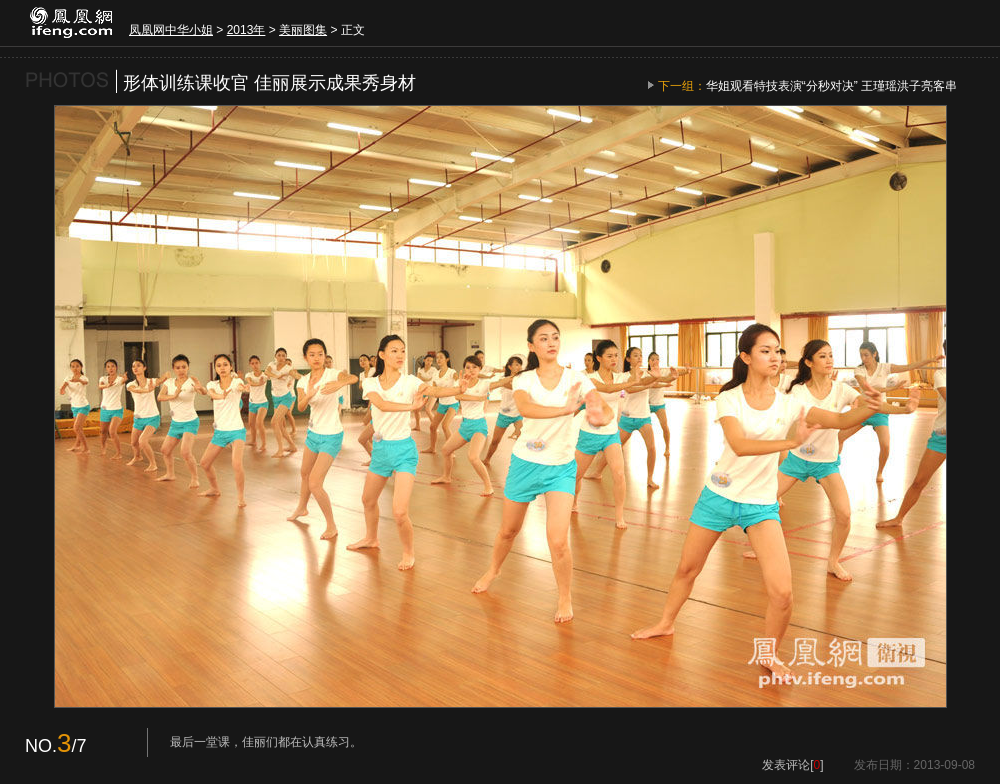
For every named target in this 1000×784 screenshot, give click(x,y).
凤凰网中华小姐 (171, 30)
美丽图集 (303, 30)
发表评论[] (792, 765)
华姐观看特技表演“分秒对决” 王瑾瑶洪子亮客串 (831, 86)
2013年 (246, 30)
